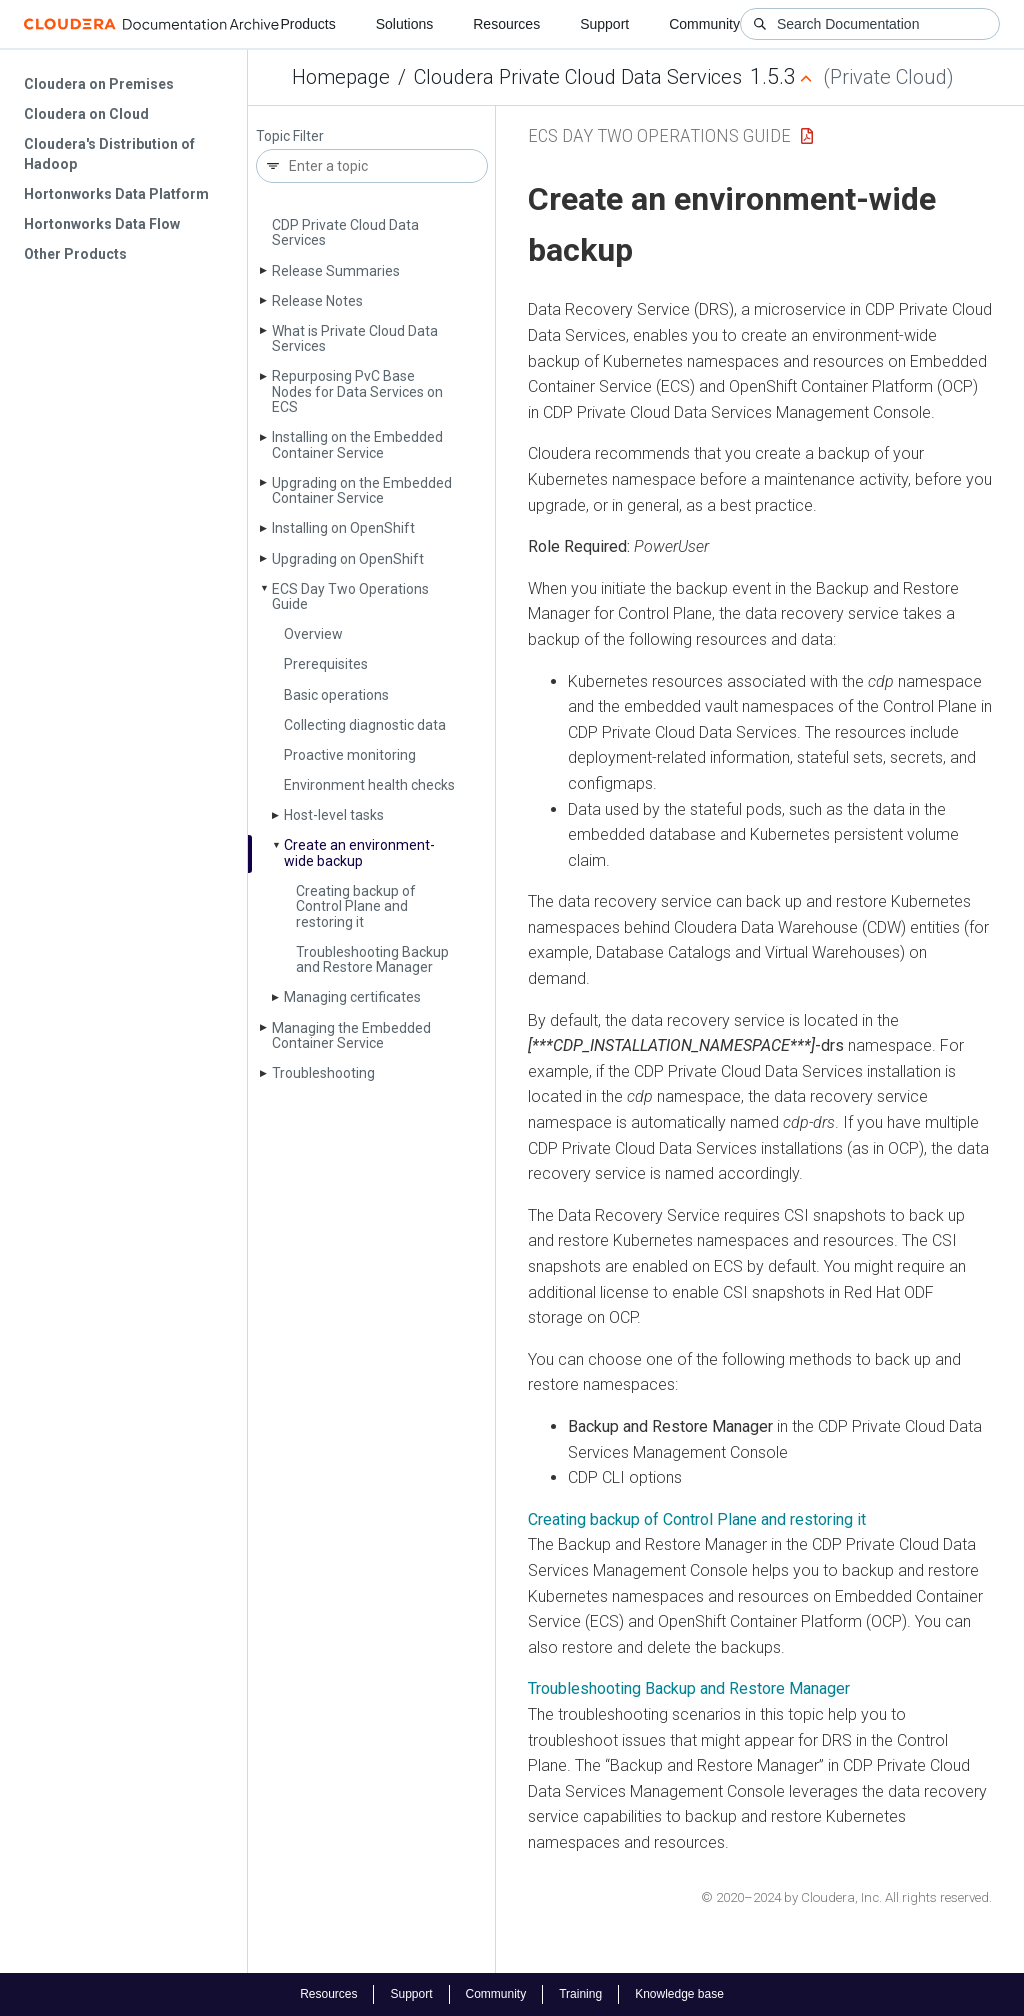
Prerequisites (326, 664)
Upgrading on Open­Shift (348, 559)
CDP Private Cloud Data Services (345, 232)
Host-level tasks (334, 815)
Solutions (405, 24)
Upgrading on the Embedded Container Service (362, 490)
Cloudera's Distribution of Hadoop (109, 154)
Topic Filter (290, 136)
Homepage (341, 77)
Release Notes (317, 301)
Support (604, 24)
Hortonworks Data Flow (102, 224)
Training (580, 1994)
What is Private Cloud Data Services (355, 338)
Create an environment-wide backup (359, 852)
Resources (506, 24)
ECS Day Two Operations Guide (350, 596)
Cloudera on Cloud (86, 114)
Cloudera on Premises (99, 84)
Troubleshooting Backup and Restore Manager (372, 959)
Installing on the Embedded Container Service (357, 444)
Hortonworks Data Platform (116, 194)
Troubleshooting (323, 1073)
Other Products (75, 254)
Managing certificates (352, 997)
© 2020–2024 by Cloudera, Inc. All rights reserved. (846, 1897)
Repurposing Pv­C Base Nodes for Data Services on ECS (357, 391)
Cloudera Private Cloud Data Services (578, 77)
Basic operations (336, 695)
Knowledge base (679, 1994)
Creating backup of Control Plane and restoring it (356, 906)
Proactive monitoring (350, 755)
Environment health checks (369, 785)
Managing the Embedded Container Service (351, 1035)
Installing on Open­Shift (343, 528)
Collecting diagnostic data (365, 725)
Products (307, 24)
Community (704, 24)
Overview (313, 634)
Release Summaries (336, 271)
